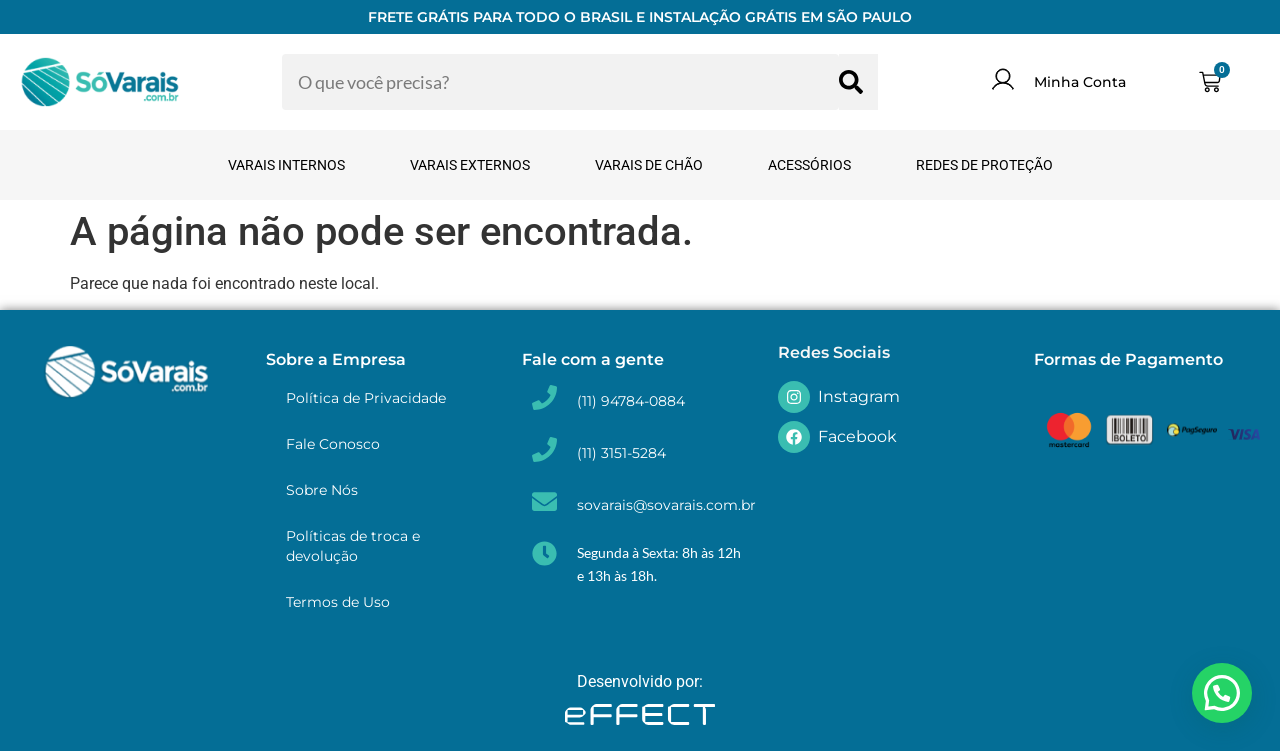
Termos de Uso (338, 602)
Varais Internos (286, 165)
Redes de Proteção (984, 165)
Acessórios (809, 165)
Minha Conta (1080, 82)
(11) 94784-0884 (631, 401)
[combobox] (560, 82)
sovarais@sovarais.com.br (666, 505)
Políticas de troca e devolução (353, 546)
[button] (1222, 693)
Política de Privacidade (366, 398)
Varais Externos (470, 165)
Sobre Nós (322, 490)
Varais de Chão (649, 165)
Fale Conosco (333, 444)
